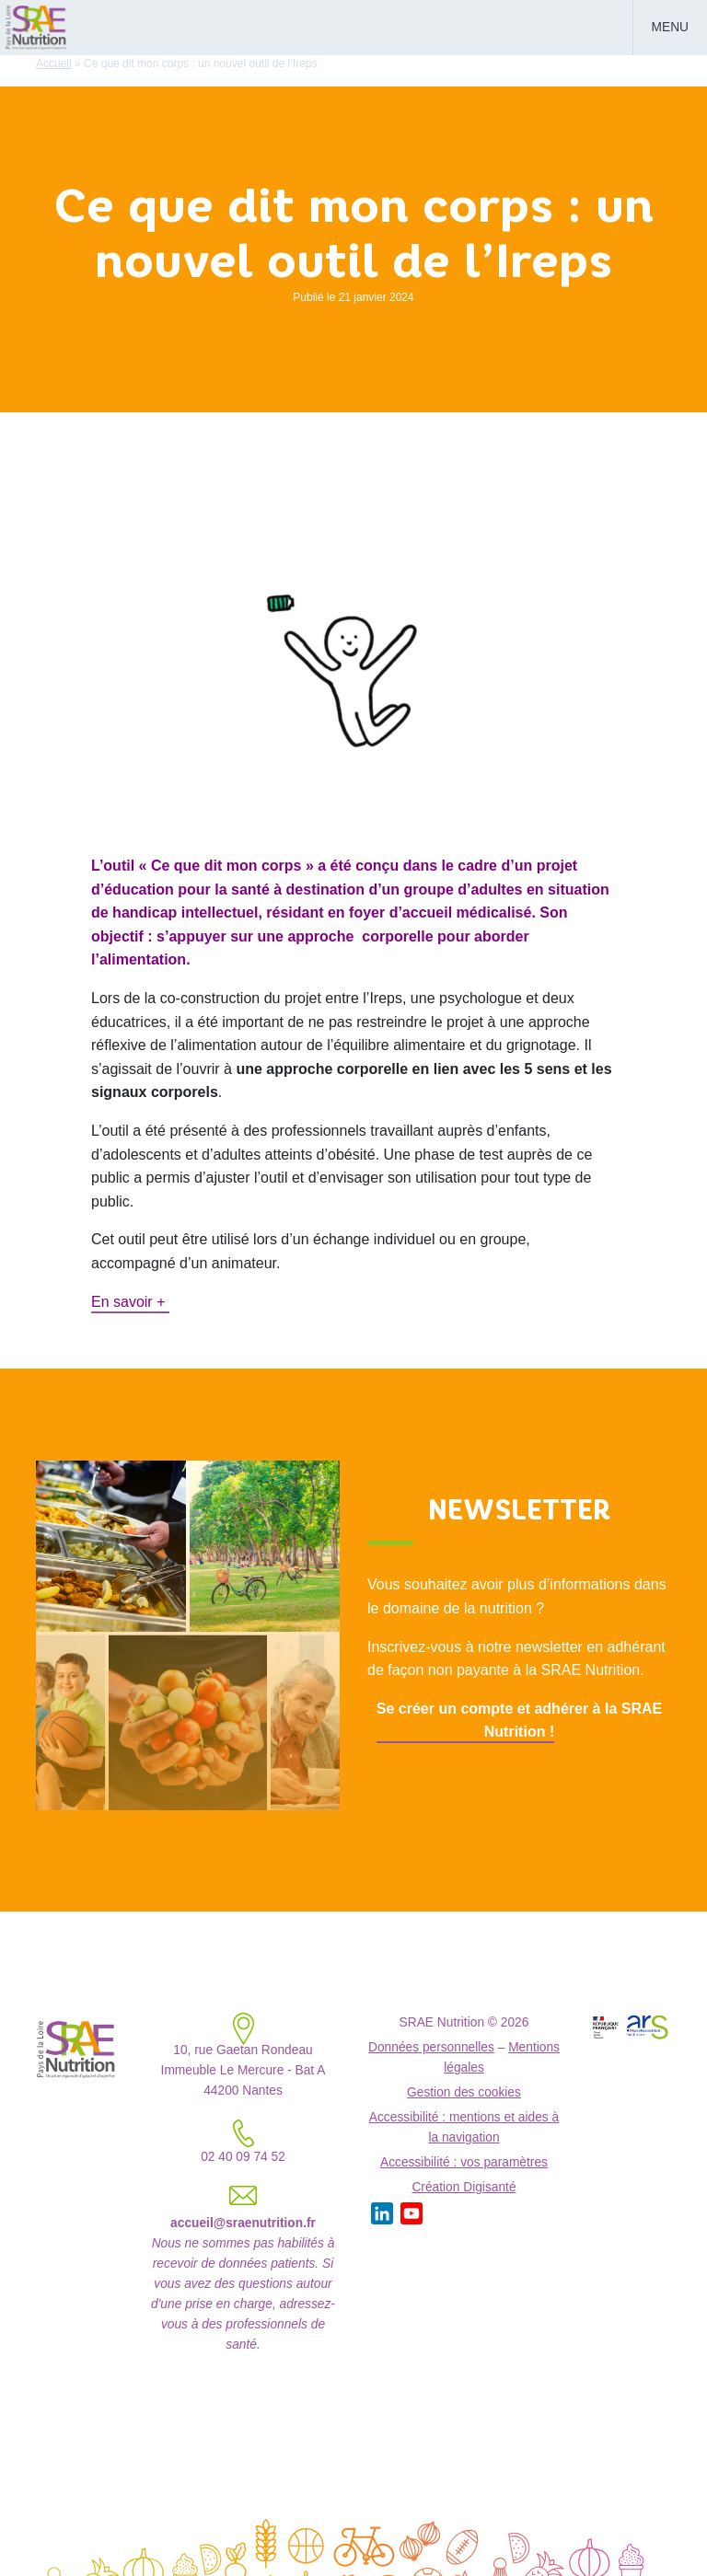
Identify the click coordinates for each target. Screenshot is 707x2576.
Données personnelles (431, 2047)
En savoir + (130, 1302)
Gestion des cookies (464, 2092)
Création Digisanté (463, 2187)
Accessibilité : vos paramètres (464, 2162)
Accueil (54, 63)
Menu (670, 27)
